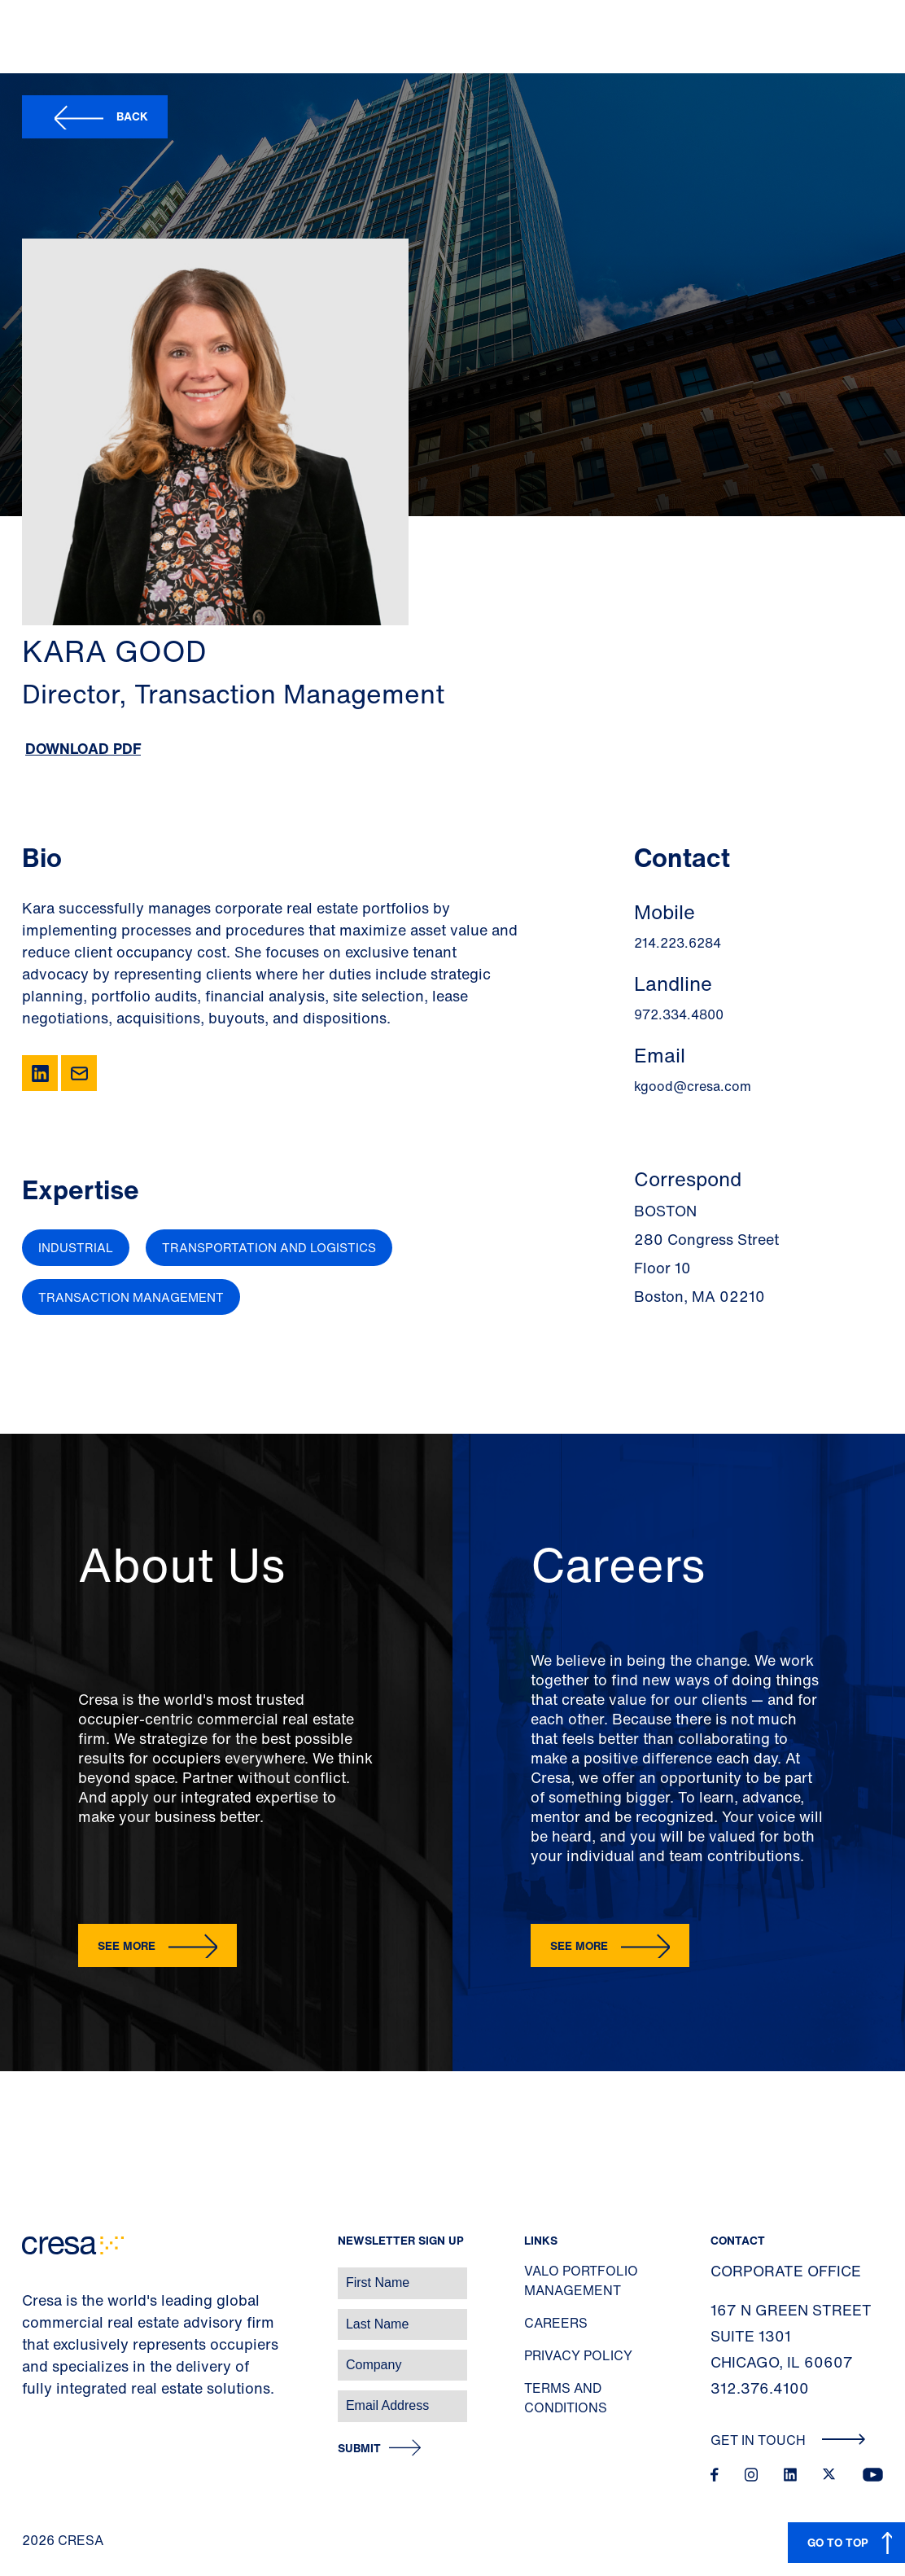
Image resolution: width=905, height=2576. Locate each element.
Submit (359, 2449)
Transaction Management (131, 1297)
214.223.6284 (677, 943)
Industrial (75, 1247)
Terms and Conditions (565, 2397)
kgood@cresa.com (692, 1086)
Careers (556, 2323)
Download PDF (83, 748)
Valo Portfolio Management (581, 2280)
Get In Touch (788, 2440)
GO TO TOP (837, 2542)
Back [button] (132, 116)
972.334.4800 (679, 1014)
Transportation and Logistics (269, 1247)
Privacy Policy (578, 2355)
